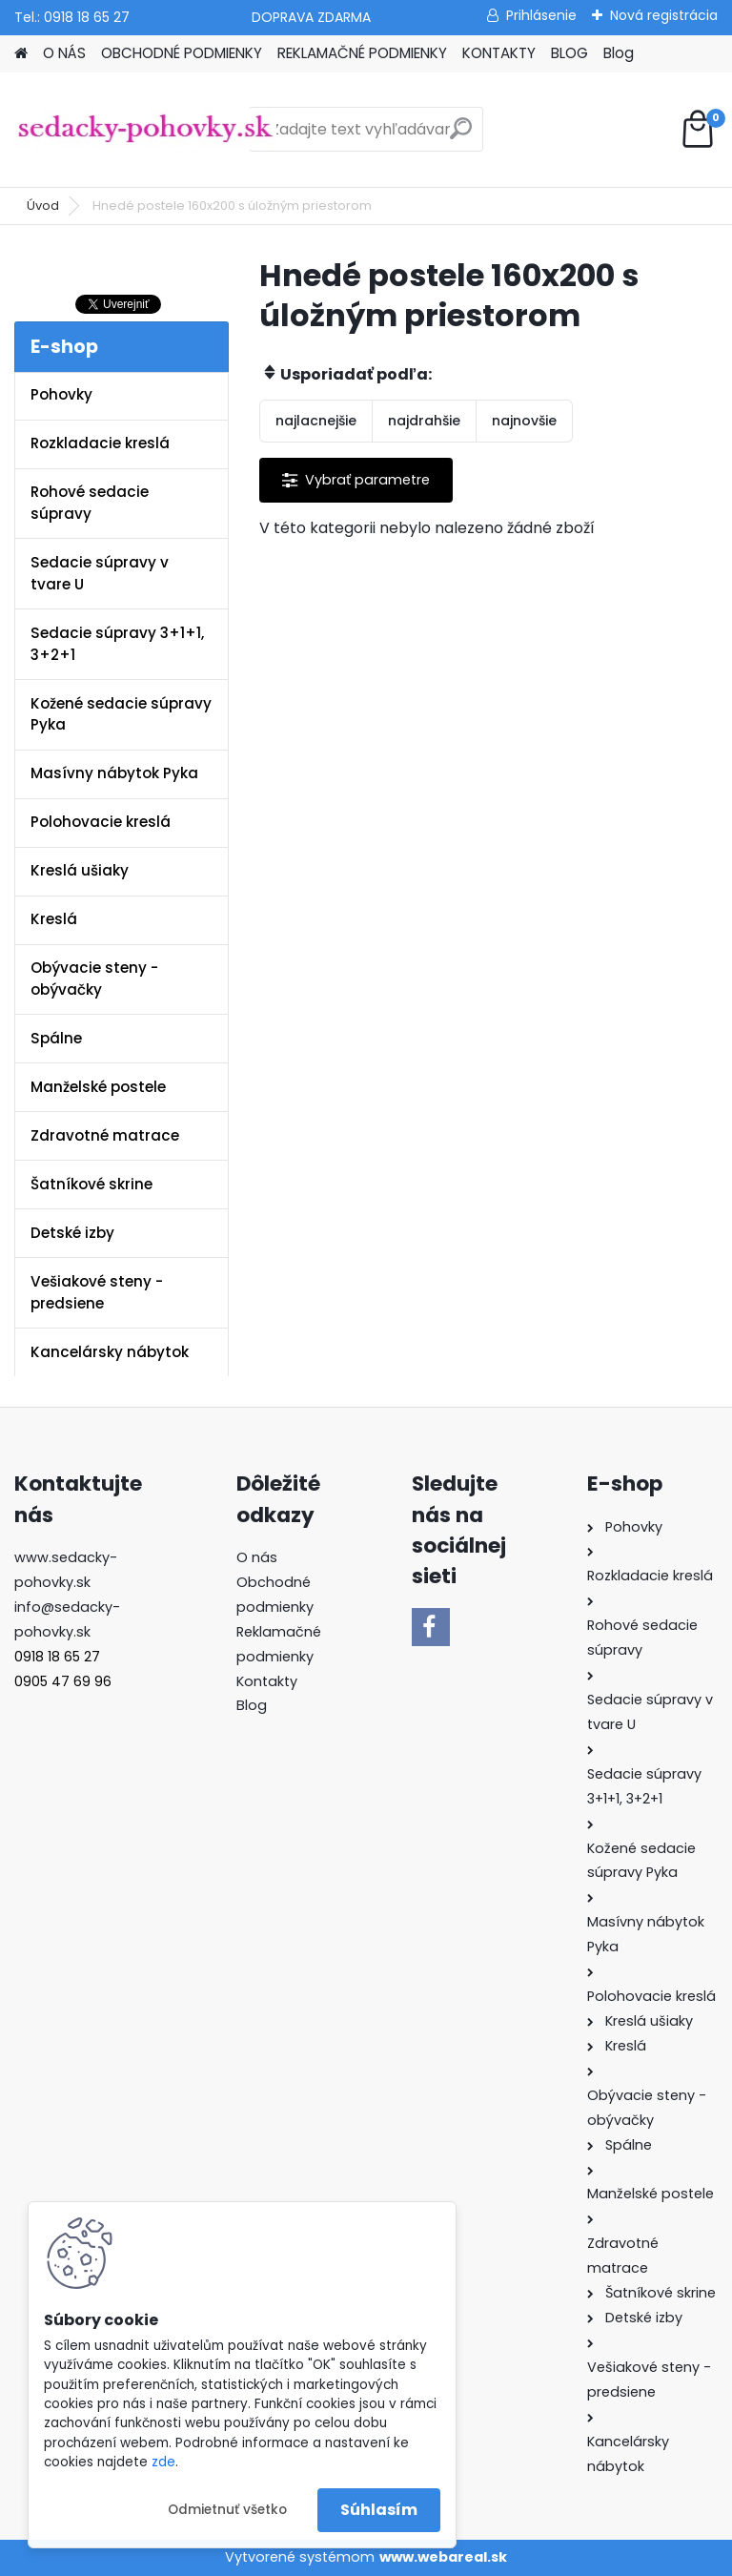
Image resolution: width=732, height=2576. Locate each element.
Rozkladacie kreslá (100, 443)
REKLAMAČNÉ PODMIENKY (362, 53)
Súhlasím (378, 2510)
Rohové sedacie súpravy (89, 503)
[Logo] (145, 129)
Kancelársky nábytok (109, 1352)
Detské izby (72, 1233)
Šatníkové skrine (91, 1184)
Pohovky (61, 394)
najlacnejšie (315, 420)
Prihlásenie (541, 15)
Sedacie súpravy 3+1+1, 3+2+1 (117, 644)
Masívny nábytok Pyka (114, 773)
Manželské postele (98, 1087)
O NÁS (64, 53)
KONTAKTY (499, 53)
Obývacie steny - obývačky (94, 978)
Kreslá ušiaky (79, 870)
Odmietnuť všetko (227, 2510)
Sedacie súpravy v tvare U (99, 573)
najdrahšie (424, 420)
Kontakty (266, 1681)
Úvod (43, 205)
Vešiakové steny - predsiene (96, 1292)
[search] (461, 136)
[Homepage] (21, 53)
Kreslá (53, 919)
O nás (256, 1557)
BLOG (569, 53)
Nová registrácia (664, 15)
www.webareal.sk (443, 2556)
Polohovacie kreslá (100, 822)
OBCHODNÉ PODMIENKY (181, 53)
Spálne (56, 1038)
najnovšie (524, 420)
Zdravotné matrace (104, 1135)
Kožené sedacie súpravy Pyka (121, 714)
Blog (618, 53)
